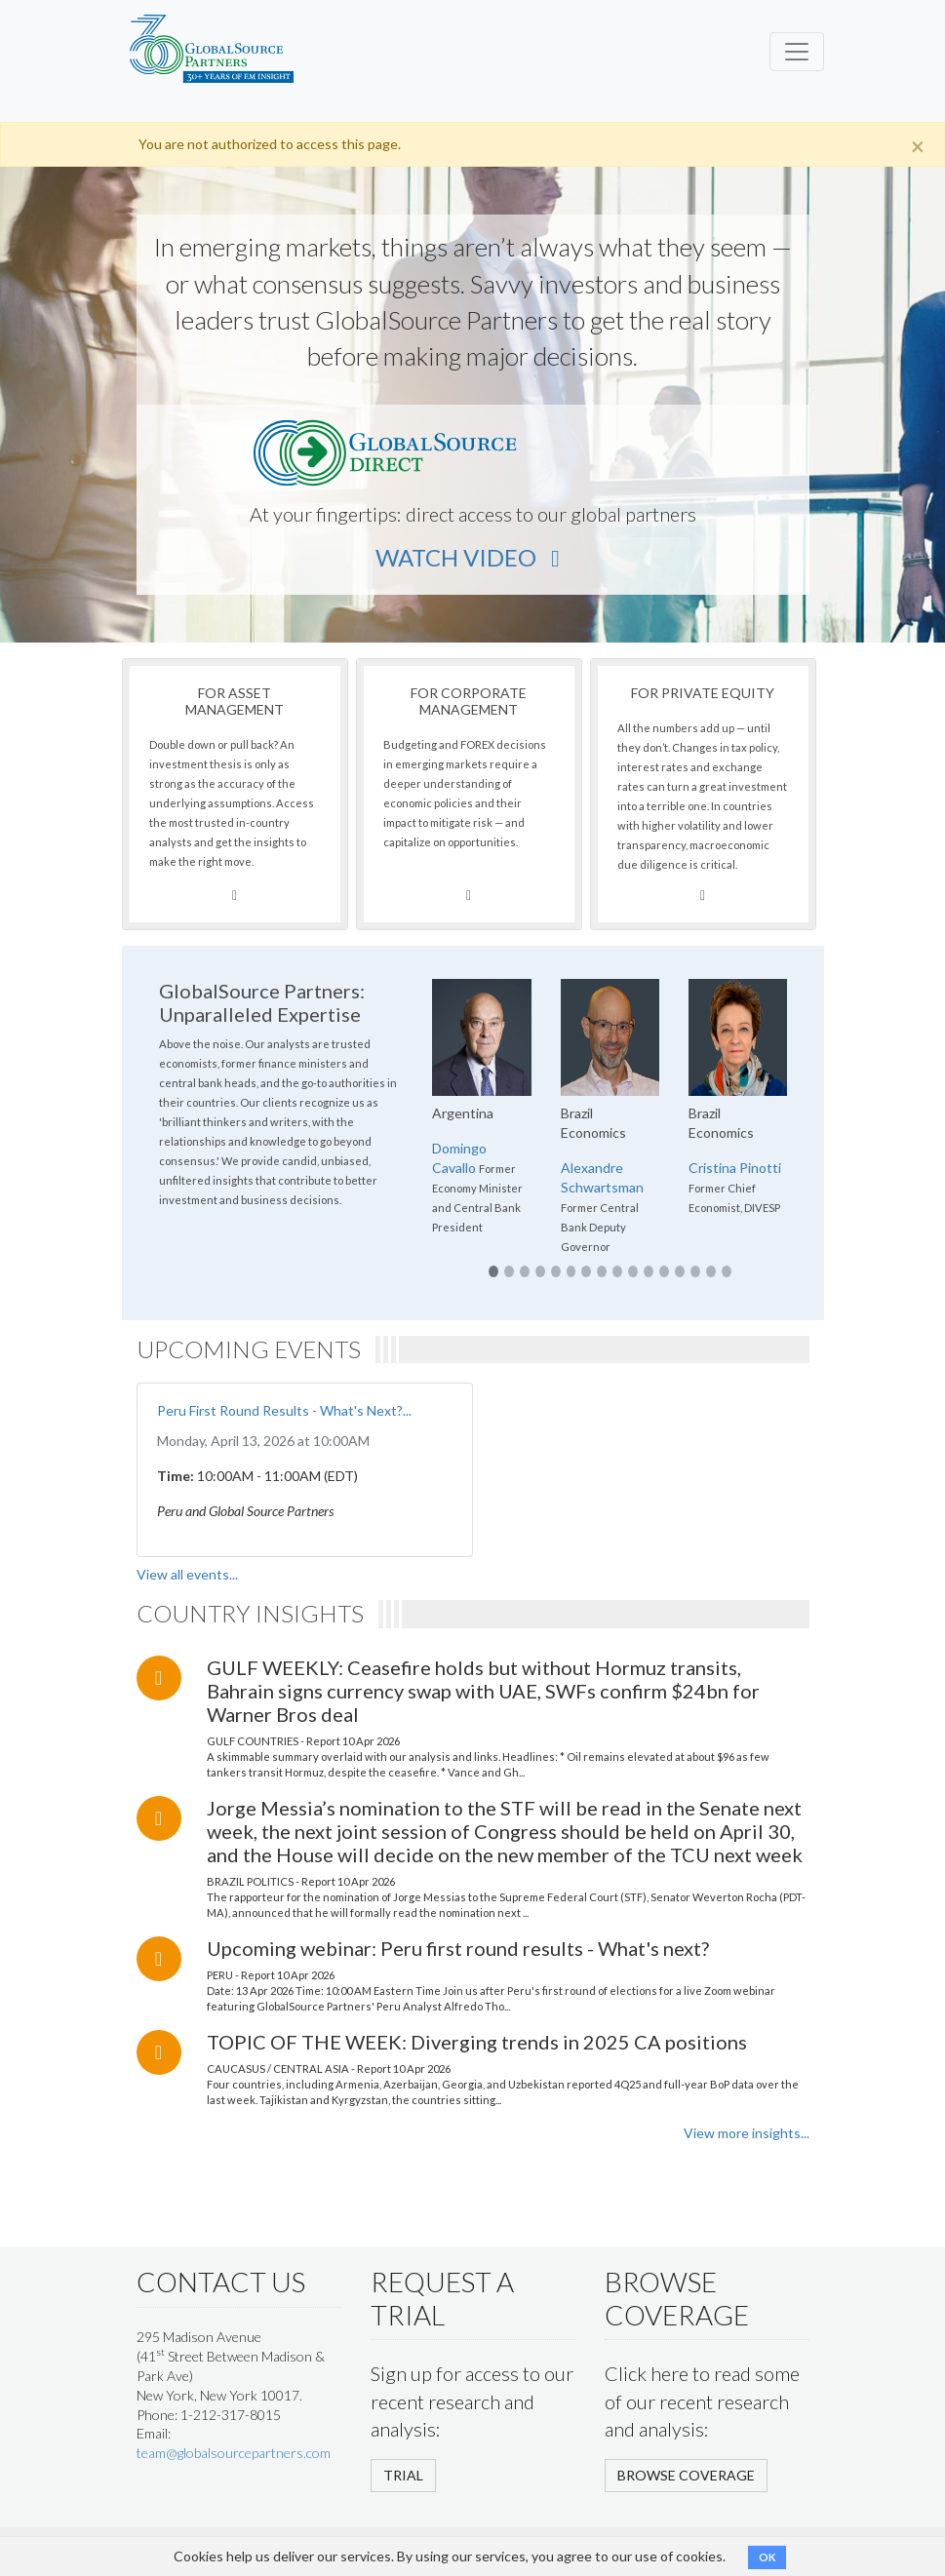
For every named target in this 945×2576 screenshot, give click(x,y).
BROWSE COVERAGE (686, 2475)
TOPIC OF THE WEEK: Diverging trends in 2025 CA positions (477, 2041)
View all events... (187, 1574)
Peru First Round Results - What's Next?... (284, 1410)
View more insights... (746, 2133)
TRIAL (403, 2475)
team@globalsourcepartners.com (234, 2452)
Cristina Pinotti (735, 1167)
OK (767, 2557)
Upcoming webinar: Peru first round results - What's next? (458, 1948)
